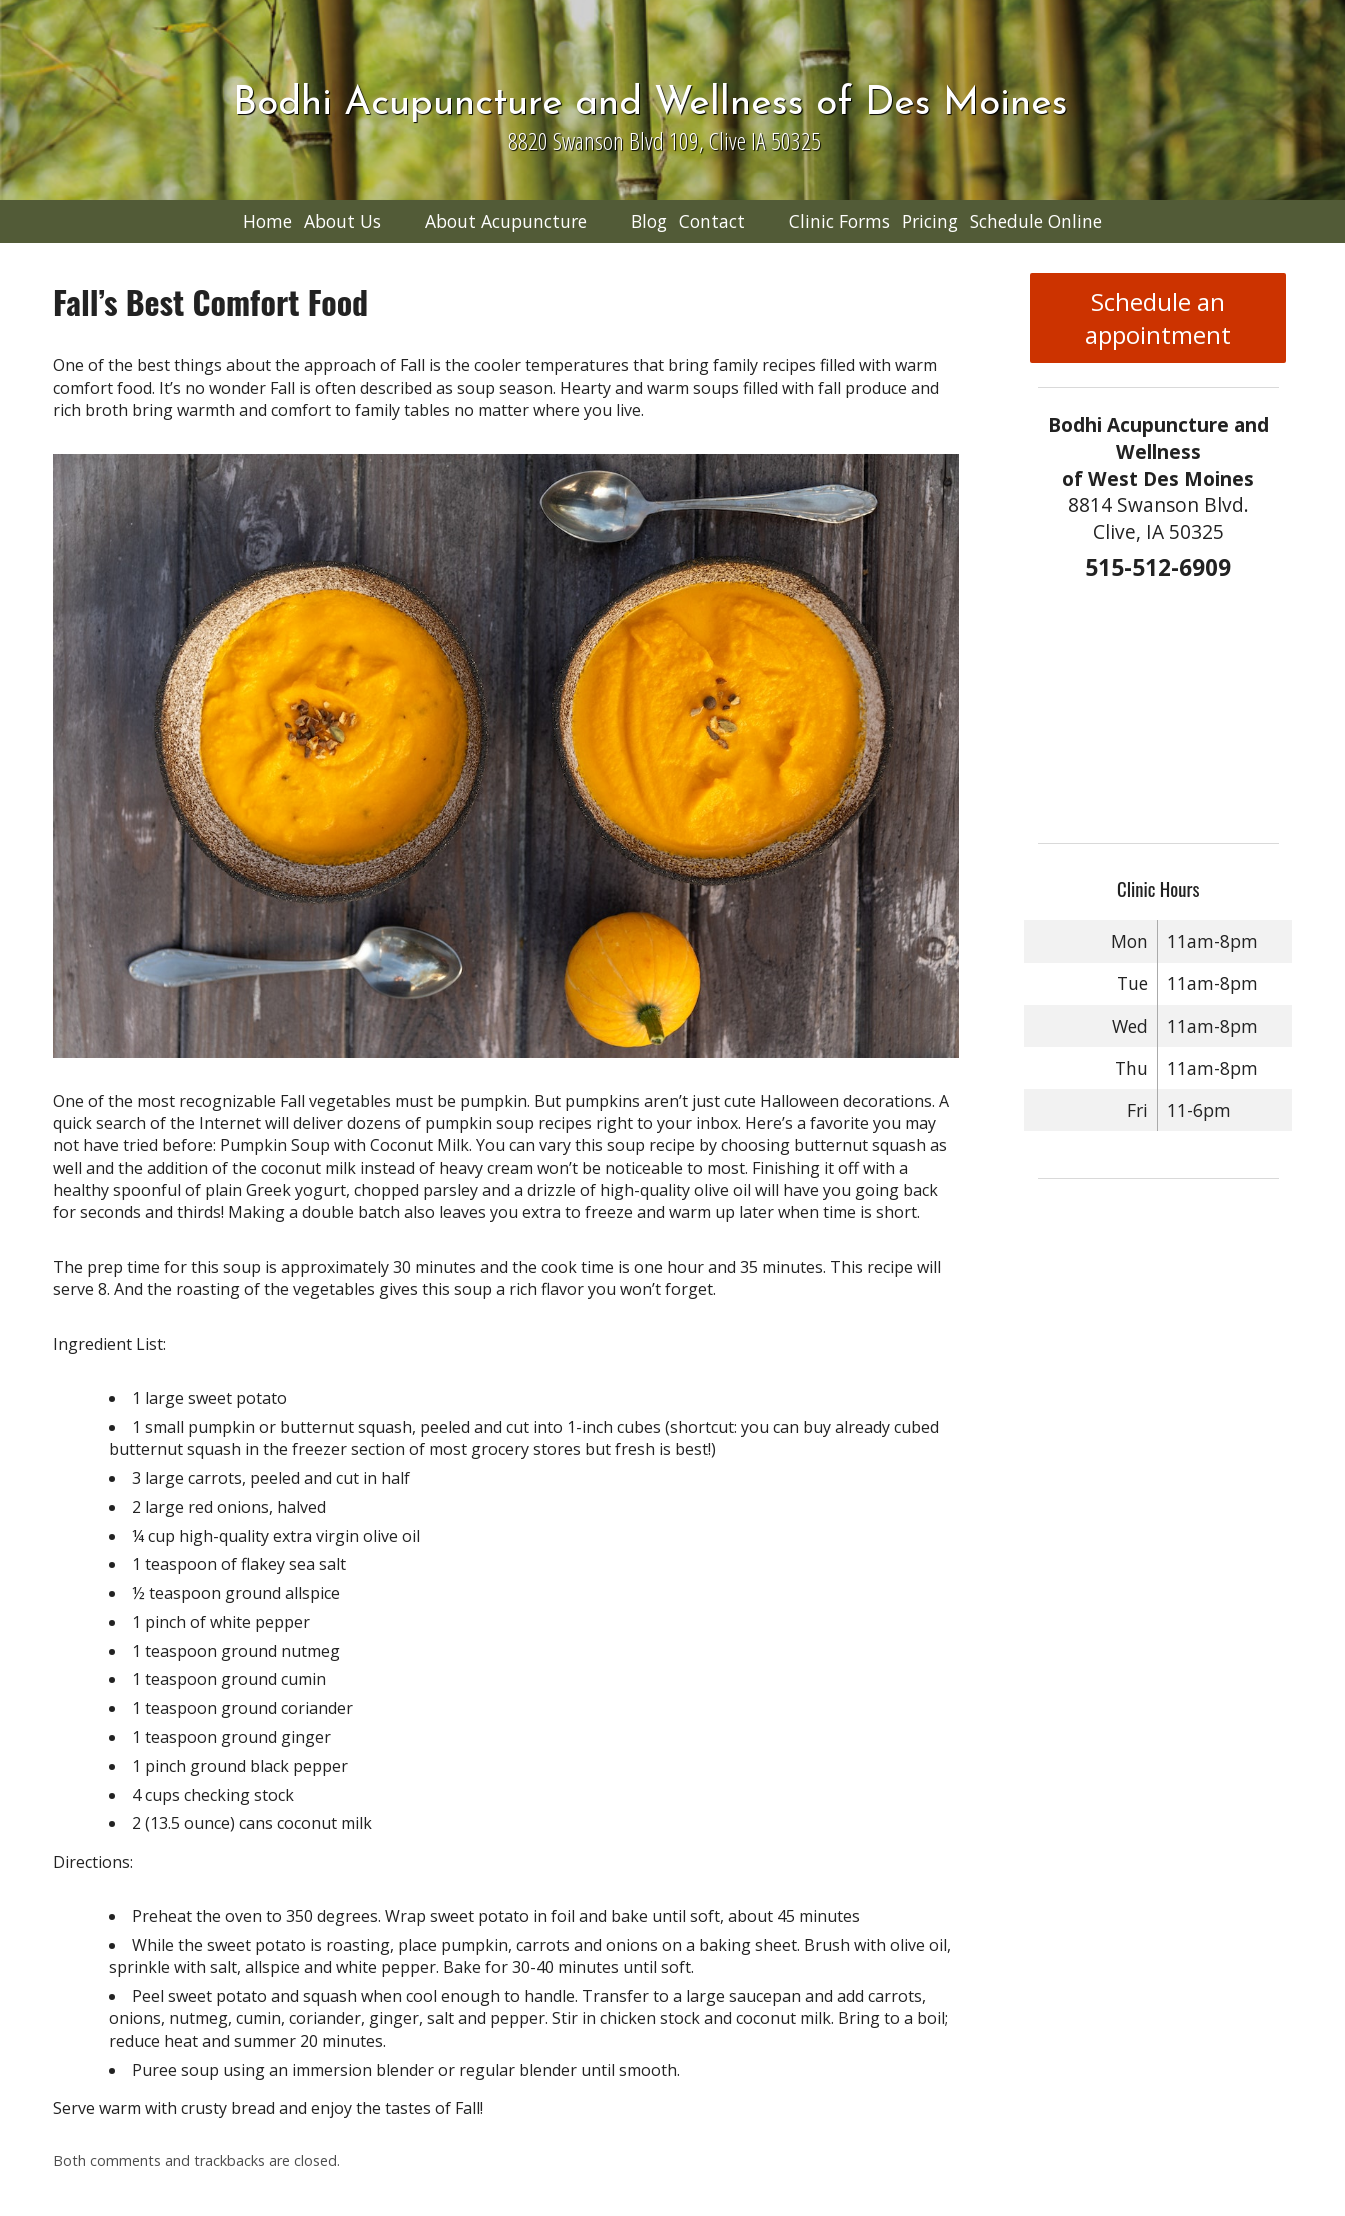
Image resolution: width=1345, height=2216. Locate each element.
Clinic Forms (839, 221)
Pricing (930, 221)
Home (267, 221)
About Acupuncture (506, 221)
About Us (342, 221)
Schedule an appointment (1158, 318)
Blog (649, 221)
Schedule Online (1036, 221)
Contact (712, 221)
